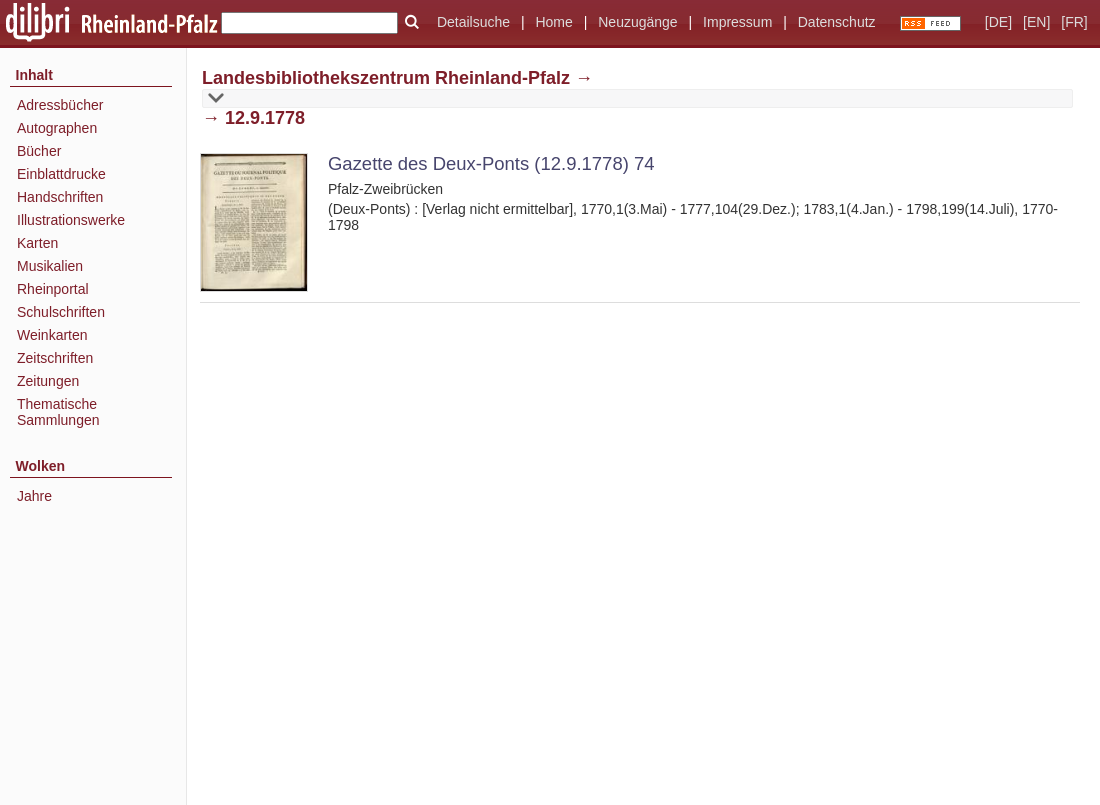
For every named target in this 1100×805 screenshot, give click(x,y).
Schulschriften (61, 312)
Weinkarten (52, 335)
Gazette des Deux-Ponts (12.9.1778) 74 (491, 163)
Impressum (737, 22)
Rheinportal (53, 289)
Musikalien (50, 266)
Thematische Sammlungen (58, 412)
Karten (37, 243)
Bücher (39, 151)
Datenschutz (837, 22)
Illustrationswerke (71, 220)
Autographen (57, 128)
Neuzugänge (637, 22)
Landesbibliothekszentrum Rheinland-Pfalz (386, 78)
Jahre (34, 496)
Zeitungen (48, 381)
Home (553, 22)
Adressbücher (60, 105)
